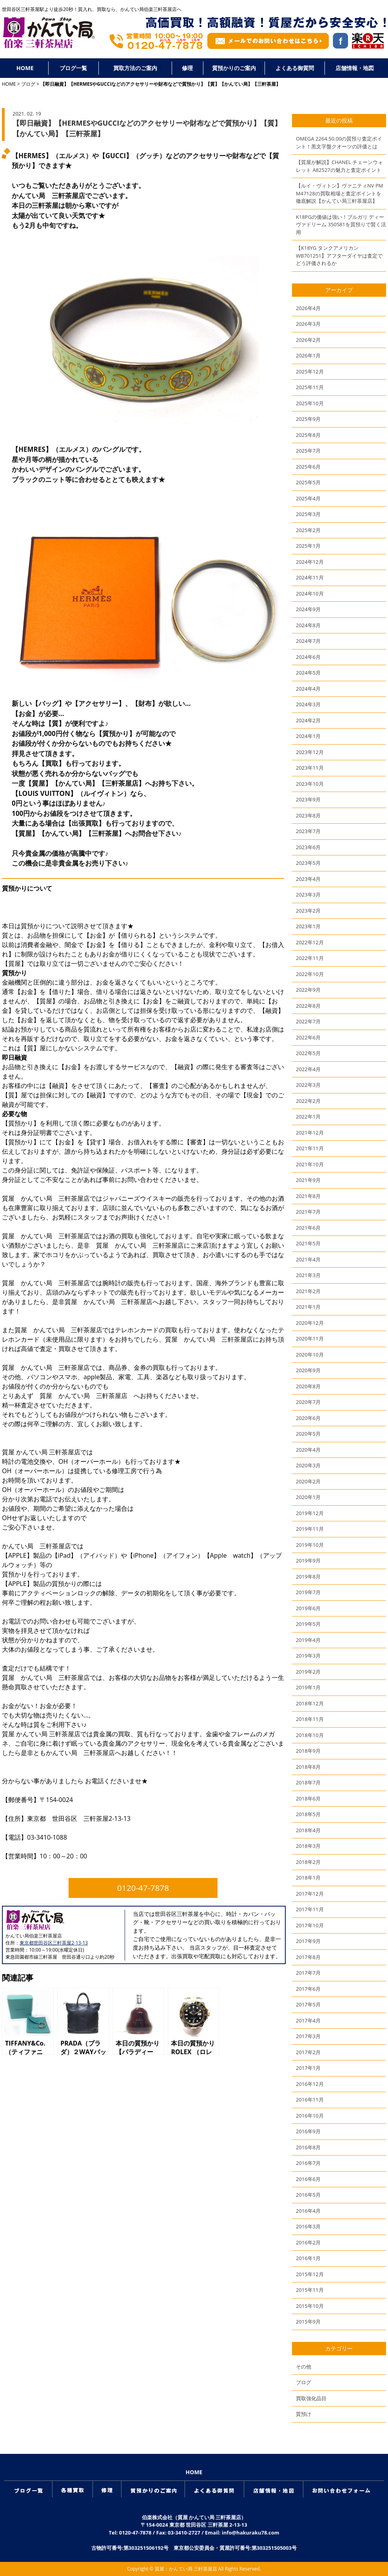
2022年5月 (308, 1053)
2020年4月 (308, 1449)
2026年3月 (308, 323)
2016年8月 (308, 2147)
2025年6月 (308, 466)
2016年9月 (308, 2131)
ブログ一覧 (73, 68)
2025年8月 (308, 434)
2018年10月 (310, 1735)
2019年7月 (308, 1592)
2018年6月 (308, 1798)
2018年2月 (308, 1861)
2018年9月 (308, 1750)
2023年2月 (308, 910)
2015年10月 (310, 2305)
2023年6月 (308, 847)
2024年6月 (308, 656)
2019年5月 (308, 1623)
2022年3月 (308, 1084)
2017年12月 (310, 1893)
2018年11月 (310, 1719)
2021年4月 (308, 1259)
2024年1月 (308, 736)
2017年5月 (308, 2004)
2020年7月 (308, 1401)
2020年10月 (310, 1354)
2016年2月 (308, 2242)
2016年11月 (310, 2099)
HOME (25, 68)
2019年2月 (308, 1671)
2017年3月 (308, 2036)
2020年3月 (308, 1465)
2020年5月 (308, 1433)
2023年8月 (308, 815)
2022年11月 (310, 957)
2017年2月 (308, 2052)
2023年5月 (308, 862)
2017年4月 (308, 2020)
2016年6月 (308, 2179)
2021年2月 (308, 1291)
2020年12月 (310, 1322)
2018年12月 (310, 1703)
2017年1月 (308, 2067)
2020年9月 (308, 1370)
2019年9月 (308, 1560)
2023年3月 (308, 894)
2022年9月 (308, 989)
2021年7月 (308, 1211)
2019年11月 (310, 1528)
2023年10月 (310, 783)
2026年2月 (308, 339)
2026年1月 (308, 355)
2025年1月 (308, 545)
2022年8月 (308, 1005)
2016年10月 (310, 2115)
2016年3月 (308, 2226)
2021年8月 (308, 1196)
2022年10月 (310, 974)
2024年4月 (308, 688)
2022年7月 (308, 1021)
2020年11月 (310, 1338)
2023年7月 (308, 831)
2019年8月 (308, 1576)
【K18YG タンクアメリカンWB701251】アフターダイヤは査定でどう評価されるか (339, 255)
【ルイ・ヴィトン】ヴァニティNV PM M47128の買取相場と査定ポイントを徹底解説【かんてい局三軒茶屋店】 (339, 193)
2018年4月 (308, 1830)
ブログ (28, 84)
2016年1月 (308, 2258)
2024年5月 (308, 672)
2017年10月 (310, 1925)
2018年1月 (308, 1877)
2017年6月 (308, 1988)
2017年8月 (308, 1957)
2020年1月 (308, 1497)
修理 (187, 68)
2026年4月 (308, 308)
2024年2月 (308, 720)
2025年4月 (308, 498)
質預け (303, 2413)
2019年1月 (308, 1687)
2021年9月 (308, 1179)
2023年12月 (310, 752)
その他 (303, 2366)
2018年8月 (308, 1766)
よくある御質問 (295, 68)
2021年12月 (310, 1132)
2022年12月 (310, 942)
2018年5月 (308, 1814)
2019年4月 (308, 1639)
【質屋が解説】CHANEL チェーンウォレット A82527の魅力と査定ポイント (339, 166)
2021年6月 (308, 1227)
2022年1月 (308, 1116)
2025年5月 (308, 482)
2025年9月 (308, 418)
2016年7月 (308, 2163)
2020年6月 (308, 1417)
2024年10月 (310, 593)
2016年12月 (310, 2083)
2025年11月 (310, 387)
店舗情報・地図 (354, 68)
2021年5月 (308, 1243)
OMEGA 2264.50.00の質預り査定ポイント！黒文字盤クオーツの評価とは (339, 142)
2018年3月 (308, 1845)
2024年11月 (310, 577)
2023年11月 (310, 767)
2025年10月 (310, 403)
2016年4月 (308, 2210)
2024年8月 (308, 625)
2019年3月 (308, 1655)
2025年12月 (310, 371)
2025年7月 (308, 450)
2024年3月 (308, 704)
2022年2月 (308, 1100)
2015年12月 (310, 2274)
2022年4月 (308, 1069)
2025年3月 (308, 514)
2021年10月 (310, 1164)
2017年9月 (308, 1941)
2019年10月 (310, 1544)
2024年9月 (308, 609)
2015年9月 (308, 2321)
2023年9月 (308, 799)
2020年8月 (308, 1386)
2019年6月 (308, 1608)
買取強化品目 (311, 2398)
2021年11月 (310, 1148)
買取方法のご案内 (135, 68)
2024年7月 (308, 640)
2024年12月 (310, 561)
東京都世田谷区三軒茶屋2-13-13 (54, 1942)
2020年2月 (308, 1481)
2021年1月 (308, 1306)
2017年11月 (310, 1909)
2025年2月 (308, 530)
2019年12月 (310, 1513)
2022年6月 (308, 1037)
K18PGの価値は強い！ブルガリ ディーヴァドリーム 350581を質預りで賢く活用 (341, 224)
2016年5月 (308, 2194)
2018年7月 (308, 1782)
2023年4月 (308, 878)
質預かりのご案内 (234, 68)
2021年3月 (308, 1275)
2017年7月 (308, 1972)
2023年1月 (308, 926)
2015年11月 (310, 2289)
